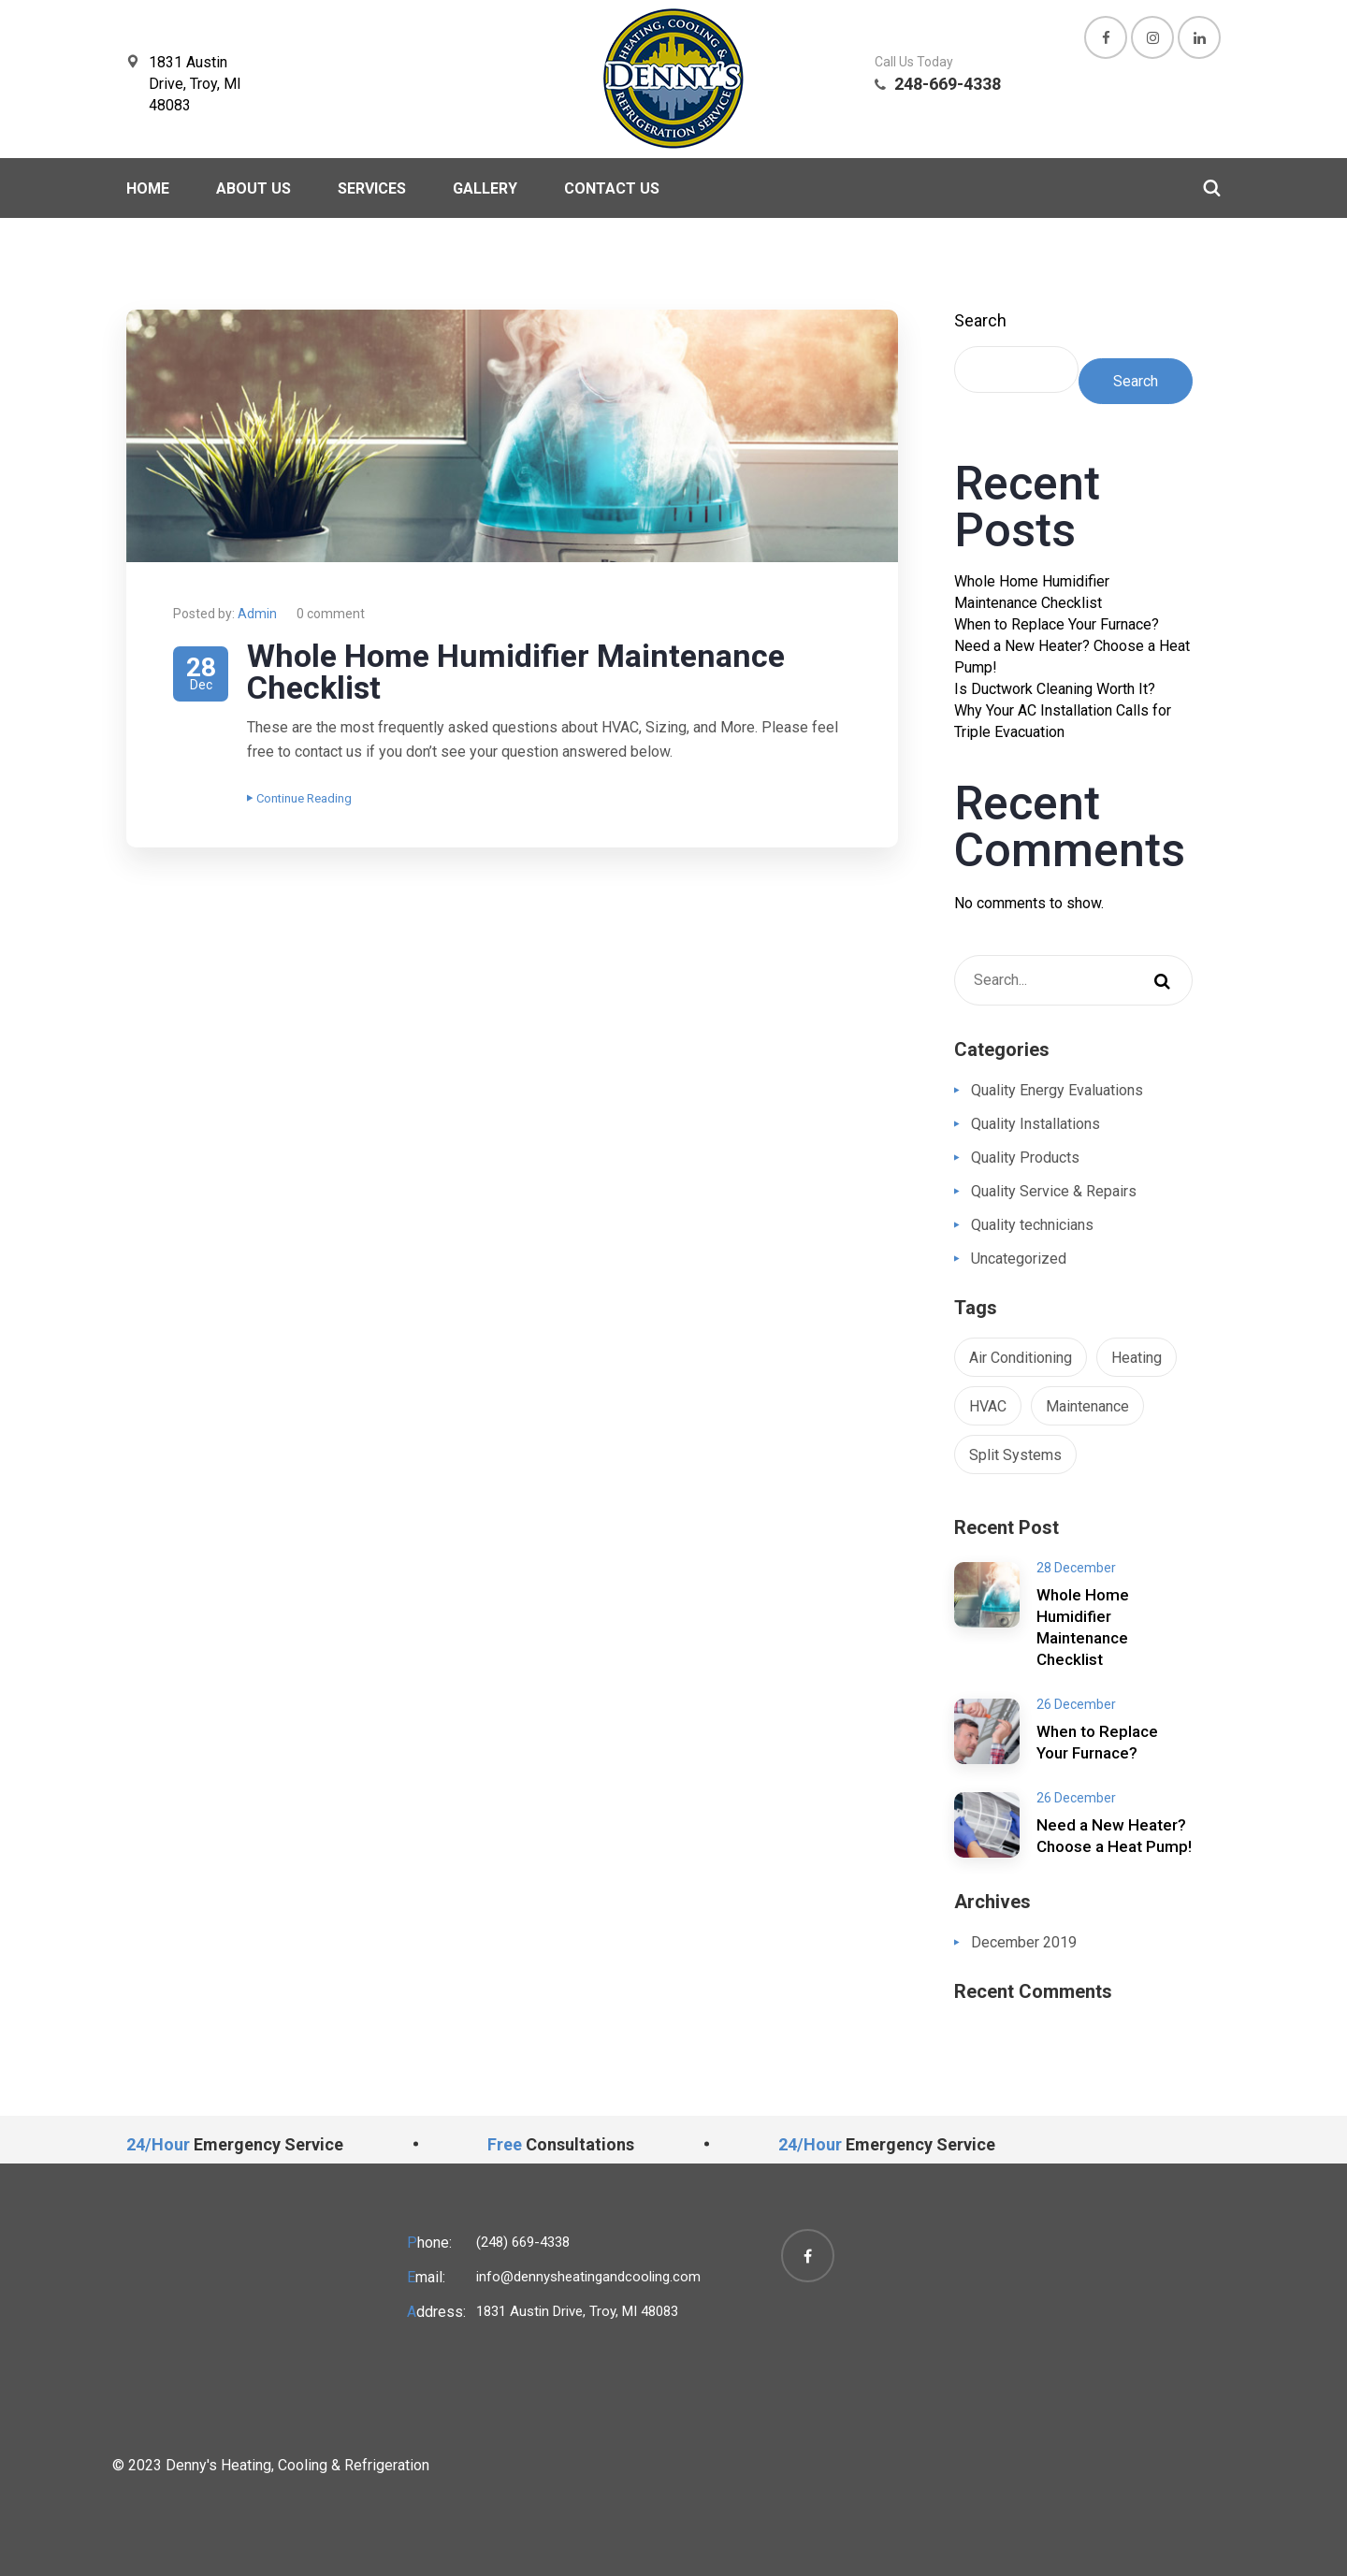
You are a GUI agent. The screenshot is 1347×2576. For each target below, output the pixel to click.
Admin (257, 613)
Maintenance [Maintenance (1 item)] (1087, 1406)
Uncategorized (1018, 1258)
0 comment (331, 613)
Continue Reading (299, 798)
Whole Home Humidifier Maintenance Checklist (516, 671)
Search (980, 320)
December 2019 (1024, 1942)
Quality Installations (1035, 1124)
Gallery (485, 188)
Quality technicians (1032, 1225)
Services (372, 188)
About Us (253, 188)
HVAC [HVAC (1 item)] (988, 1406)
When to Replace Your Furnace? (1056, 624)
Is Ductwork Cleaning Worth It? (1054, 689)
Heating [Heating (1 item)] (1136, 1358)
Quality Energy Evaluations (1057, 1090)
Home (147, 188)
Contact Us (611, 188)
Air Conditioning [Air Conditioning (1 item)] (1020, 1358)
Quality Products (1025, 1157)
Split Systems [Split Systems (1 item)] (1015, 1455)
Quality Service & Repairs (1054, 1191)
